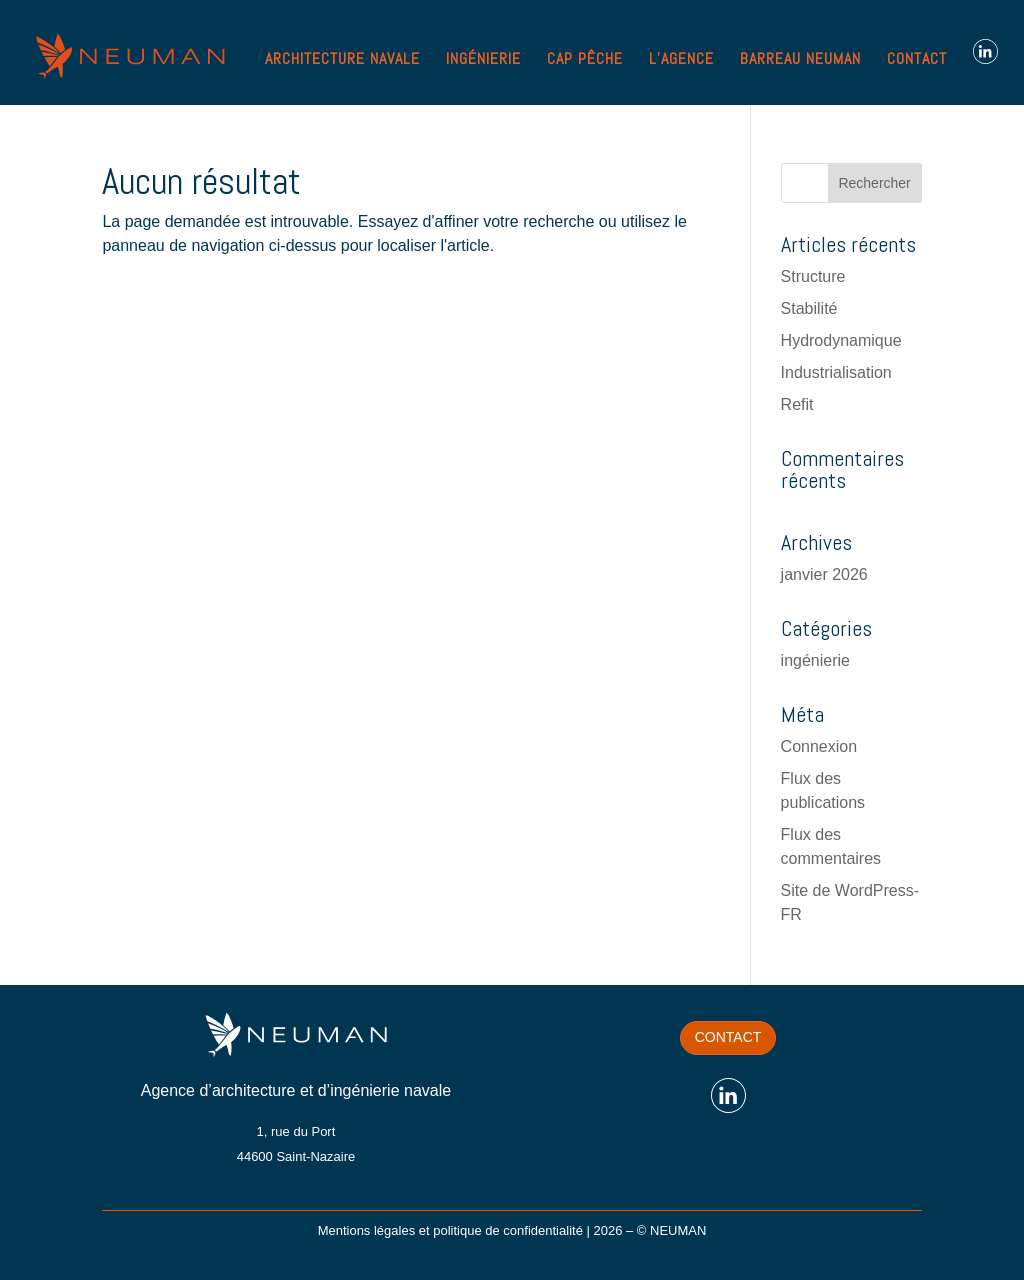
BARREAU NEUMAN (800, 60)
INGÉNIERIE (483, 60)
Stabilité (809, 308)
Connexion (819, 746)
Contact (728, 1037)
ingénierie (815, 660)
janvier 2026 (824, 574)
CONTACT (917, 60)
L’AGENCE (681, 60)
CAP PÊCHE (585, 60)
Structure (813, 276)
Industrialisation (836, 372)
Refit (797, 404)
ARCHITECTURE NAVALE (342, 60)
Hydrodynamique (841, 340)
